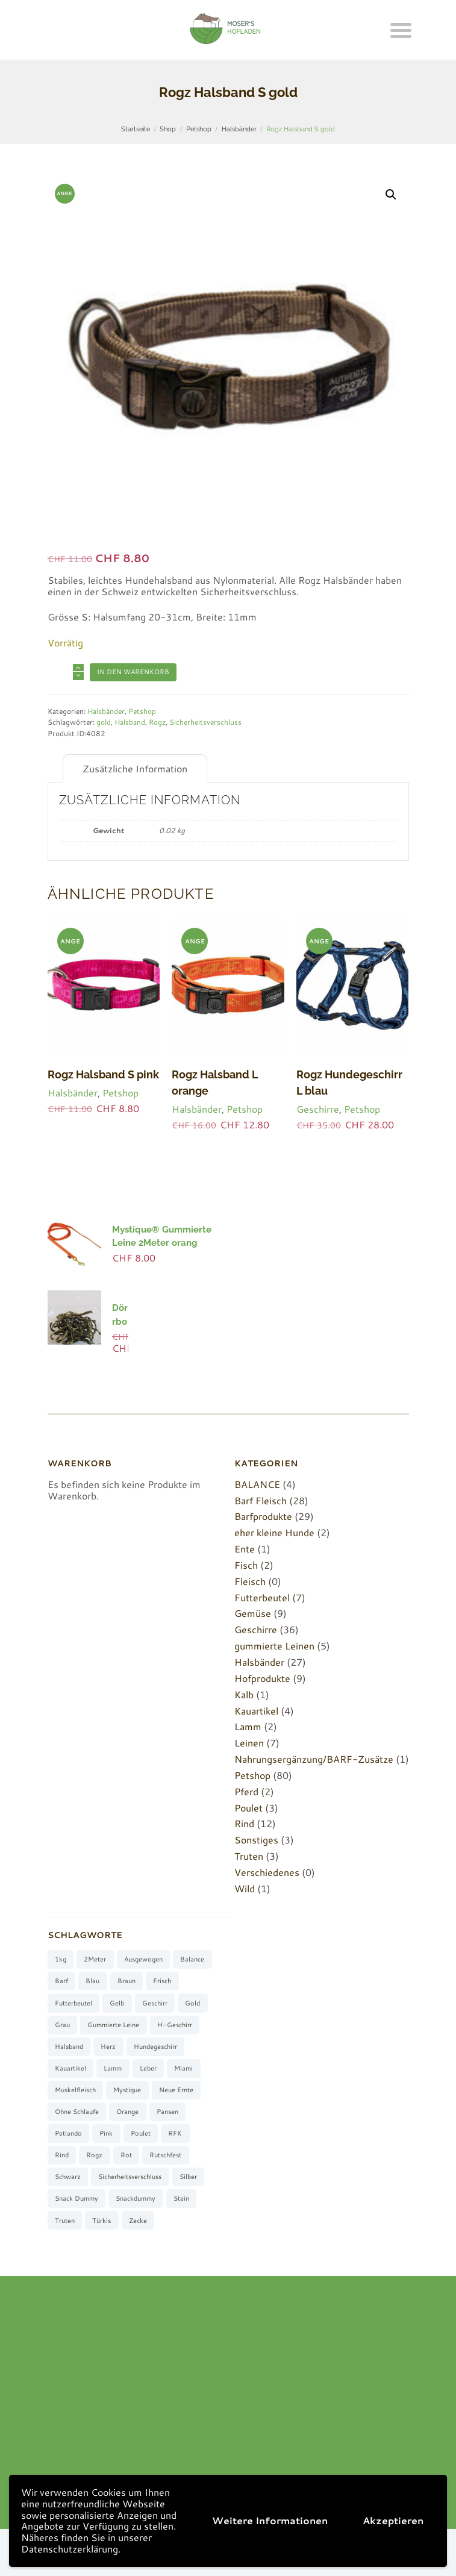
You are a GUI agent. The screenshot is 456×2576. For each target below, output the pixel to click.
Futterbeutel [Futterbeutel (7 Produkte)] (73, 2003)
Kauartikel (256, 1711)
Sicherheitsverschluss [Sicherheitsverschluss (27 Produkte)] (129, 2176)
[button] (391, 194)
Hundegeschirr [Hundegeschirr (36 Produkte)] (155, 2046)
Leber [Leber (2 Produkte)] (148, 2068)
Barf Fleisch (260, 1500)
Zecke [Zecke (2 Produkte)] (138, 2220)
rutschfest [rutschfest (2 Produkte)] (165, 2155)
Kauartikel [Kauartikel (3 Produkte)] (70, 2068)
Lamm (247, 1726)
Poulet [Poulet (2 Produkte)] (141, 2133)
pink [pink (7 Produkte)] (106, 2133)
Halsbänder (239, 129)
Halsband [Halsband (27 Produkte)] (69, 2046)
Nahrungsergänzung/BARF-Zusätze (313, 1759)
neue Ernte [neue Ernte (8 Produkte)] (176, 2090)
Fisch (246, 1565)
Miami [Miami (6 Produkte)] (183, 2068)
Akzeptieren (393, 2520)
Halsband (129, 722)
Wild (244, 1888)
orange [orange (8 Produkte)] (127, 2111)
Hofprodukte (262, 1678)
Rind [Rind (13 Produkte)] (62, 2155)
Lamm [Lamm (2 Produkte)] (113, 2068)
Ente (244, 1548)
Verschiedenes (266, 1872)
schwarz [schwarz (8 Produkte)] (68, 2176)
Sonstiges (256, 1839)
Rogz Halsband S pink (103, 1074)
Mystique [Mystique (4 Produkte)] (127, 2090)
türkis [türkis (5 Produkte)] (101, 2220)
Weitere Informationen (270, 2520)
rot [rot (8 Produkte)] (126, 2155)
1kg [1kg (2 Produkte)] (60, 1959)
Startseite (135, 129)
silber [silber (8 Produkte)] (188, 2176)
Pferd (246, 1791)
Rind (244, 1823)
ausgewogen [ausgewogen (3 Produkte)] (143, 1959)
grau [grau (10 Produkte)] (62, 2025)
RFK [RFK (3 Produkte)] (175, 2133)
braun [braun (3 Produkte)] (126, 1981)
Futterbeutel (262, 1597)
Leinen (249, 1742)
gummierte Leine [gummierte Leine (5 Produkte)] (113, 2025)
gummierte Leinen (274, 1645)
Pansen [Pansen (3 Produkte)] (167, 2111)
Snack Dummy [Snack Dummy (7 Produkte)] (76, 2198)
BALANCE (257, 1484)
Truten (248, 1856)
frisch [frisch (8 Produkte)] (162, 1981)
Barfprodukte (263, 1516)
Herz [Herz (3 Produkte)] (108, 2046)
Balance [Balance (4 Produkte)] (192, 1959)
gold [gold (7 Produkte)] (192, 2003)
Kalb (244, 1694)
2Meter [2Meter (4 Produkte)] (95, 1959)
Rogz (157, 722)
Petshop (198, 129)
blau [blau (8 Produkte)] (92, 1981)
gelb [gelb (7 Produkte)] (117, 2003)
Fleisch (250, 1581)
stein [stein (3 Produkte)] (181, 2198)
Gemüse (252, 1613)
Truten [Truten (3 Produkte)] (65, 2220)
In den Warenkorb (133, 671)
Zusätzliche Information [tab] (135, 768)
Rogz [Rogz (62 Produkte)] (94, 2155)
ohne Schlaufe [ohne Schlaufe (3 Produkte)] (77, 2111)
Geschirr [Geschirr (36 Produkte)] (154, 2003)
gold (103, 722)
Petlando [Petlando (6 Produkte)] (68, 2133)
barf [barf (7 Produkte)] (61, 1981)
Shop (168, 129)
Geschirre (317, 1109)
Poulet (248, 1808)
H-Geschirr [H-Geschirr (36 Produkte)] (174, 2025)
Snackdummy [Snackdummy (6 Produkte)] (135, 2198)
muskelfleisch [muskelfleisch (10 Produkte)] (75, 2090)
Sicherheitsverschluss (205, 722)
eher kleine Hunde (274, 1532)
